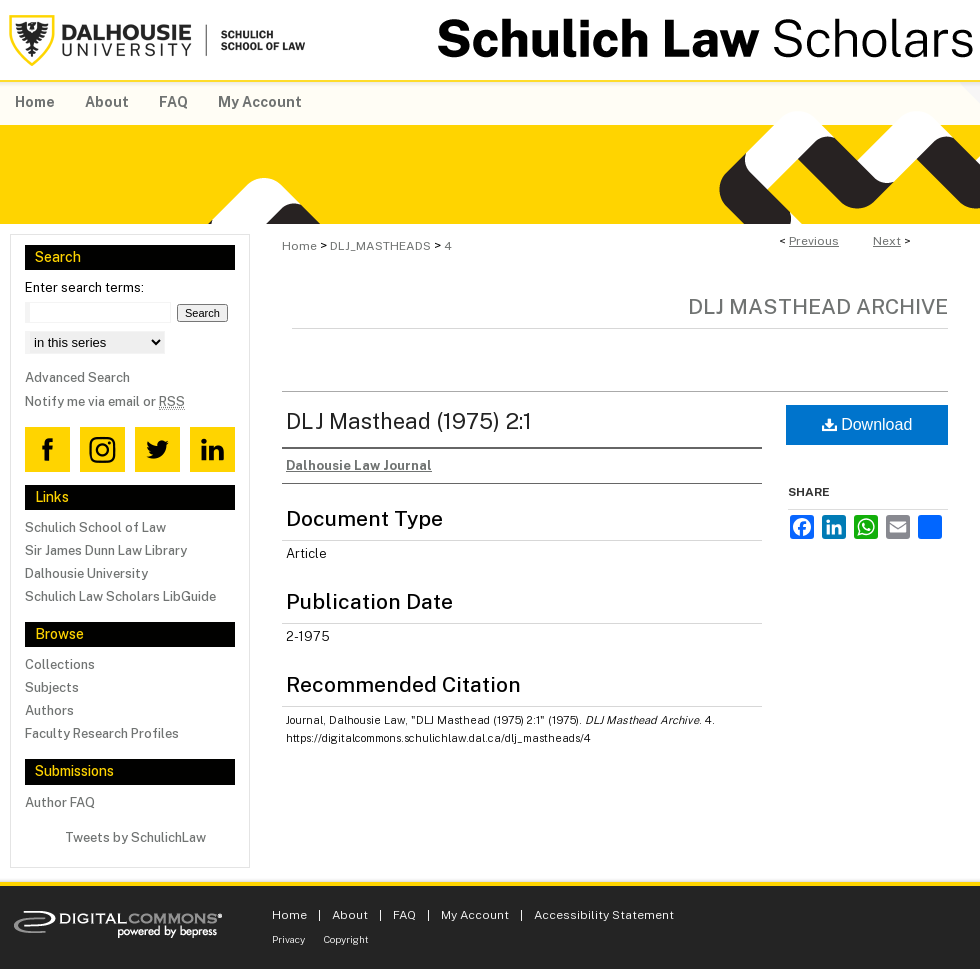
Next (887, 241)
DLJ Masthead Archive (818, 306)
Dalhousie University (86, 573)
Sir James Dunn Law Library (106, 550)
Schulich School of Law (95, 527)
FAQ (404, 915)
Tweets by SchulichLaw (135, 837)
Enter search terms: (84, 287)
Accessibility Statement (604, 915)
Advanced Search (77, 377)
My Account (475, 915)
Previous (814, 241)
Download (867, 424)
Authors (49, 710)
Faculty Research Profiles (102, 733)
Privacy (288, 939)
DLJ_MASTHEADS (380, 246)
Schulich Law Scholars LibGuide (120, 596)
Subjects (52, 687)
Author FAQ (60, 802)
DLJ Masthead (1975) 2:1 (409, 421)
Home (299, 246)
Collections (60, 664)
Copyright (346, 939)
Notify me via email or (105, 401)
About (350, 915)
